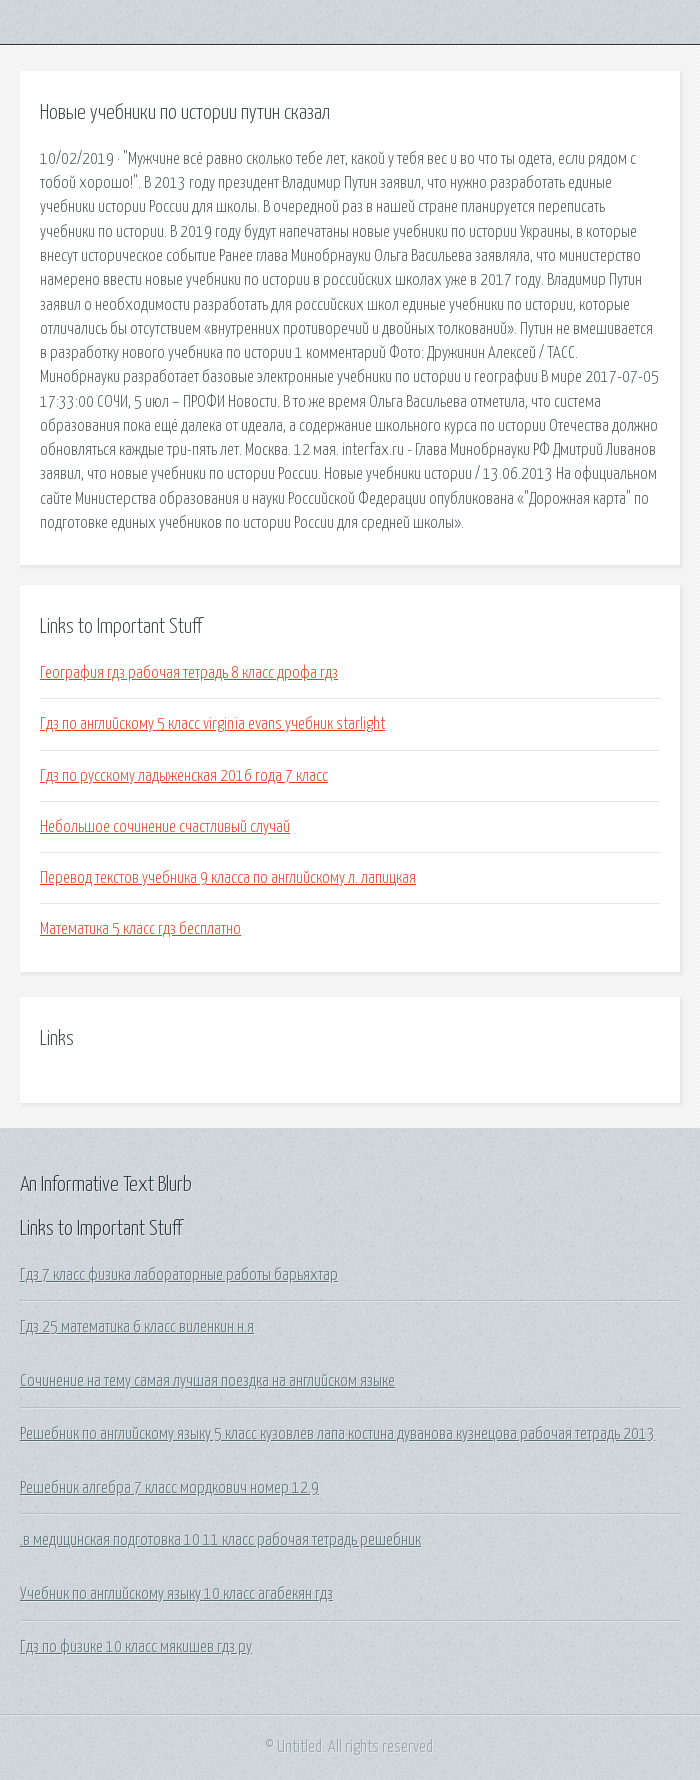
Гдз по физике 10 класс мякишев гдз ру (136, 1647)
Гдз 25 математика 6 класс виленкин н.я (137, 1327)
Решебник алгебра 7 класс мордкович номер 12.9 (169, 1488)
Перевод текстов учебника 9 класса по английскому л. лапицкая (228, 878)
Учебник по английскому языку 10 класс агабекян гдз (176, 1594)
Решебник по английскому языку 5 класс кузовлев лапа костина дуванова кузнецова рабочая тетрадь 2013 (337, 1434)
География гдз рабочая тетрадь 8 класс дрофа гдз (189, 673)
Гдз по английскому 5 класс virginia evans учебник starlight (212, 724)
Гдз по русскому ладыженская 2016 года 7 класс (184, 776)
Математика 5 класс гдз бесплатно (140, 929)
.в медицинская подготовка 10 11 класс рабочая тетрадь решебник (220, 1540)
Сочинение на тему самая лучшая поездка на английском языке (207, 1381)
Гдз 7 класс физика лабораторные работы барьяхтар (179, 1275)
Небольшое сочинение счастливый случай (165, 827)
